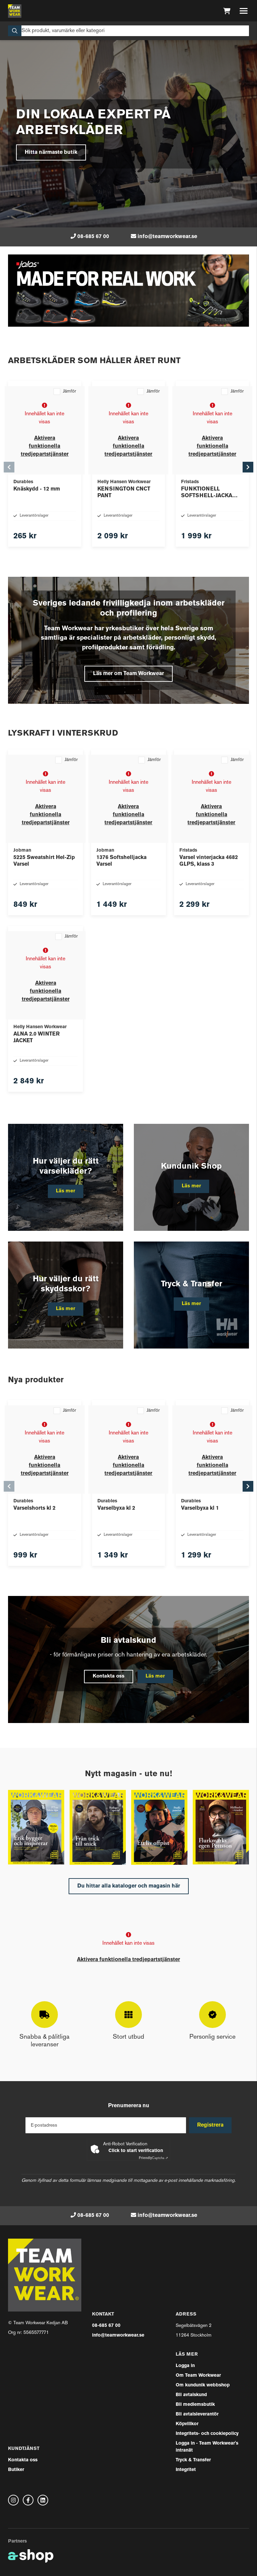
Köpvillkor (187, 2424)
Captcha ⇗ (153, 2158)
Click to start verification (135, 2151)
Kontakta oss (106, 1676)
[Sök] (128, 30)
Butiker (16, 2470)
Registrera (211, 2125)
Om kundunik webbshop (203, 2385)
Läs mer (158, 1676)
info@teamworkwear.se (167, 236)
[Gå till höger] (251, 467)
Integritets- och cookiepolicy (207, 2434)
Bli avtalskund (191, 2395)
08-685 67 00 (93, 236)
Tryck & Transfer (193, 2460)
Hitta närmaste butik (51, 152)
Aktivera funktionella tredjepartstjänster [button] (45, 446)
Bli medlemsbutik (195, 2404)
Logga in (185, 2366)
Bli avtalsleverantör (197, 2414)
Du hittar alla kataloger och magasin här (128, 1886)
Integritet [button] (186, 2470)
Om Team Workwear (198, 2375)
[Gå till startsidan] (14, 11)
